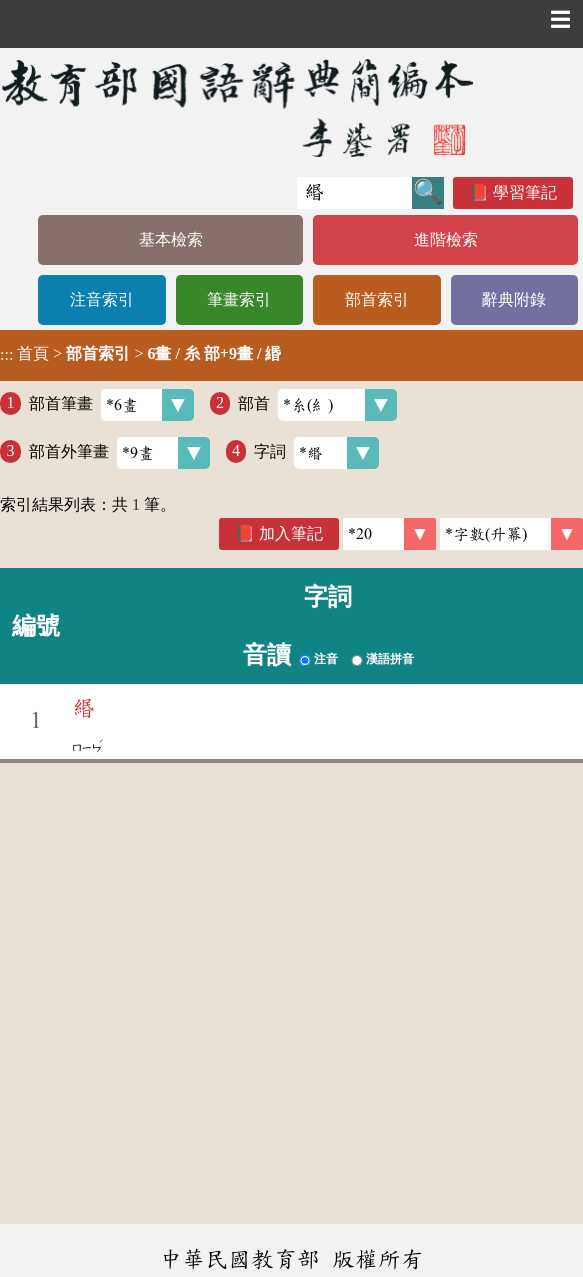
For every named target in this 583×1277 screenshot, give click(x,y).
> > (140, 354)
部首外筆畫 (119, 453)
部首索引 (377, 299)
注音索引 (102, 299)
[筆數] (389, 534)
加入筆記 (291, 533)
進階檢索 (446, 239)
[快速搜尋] (354, 193)
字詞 (316, 453)
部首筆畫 (111, 405)
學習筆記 (525, 192)
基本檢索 (171, 239)
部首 (317, 405)
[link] (511, 534)
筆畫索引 (239, 299)
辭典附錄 (514, 299)
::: (6, 355)
